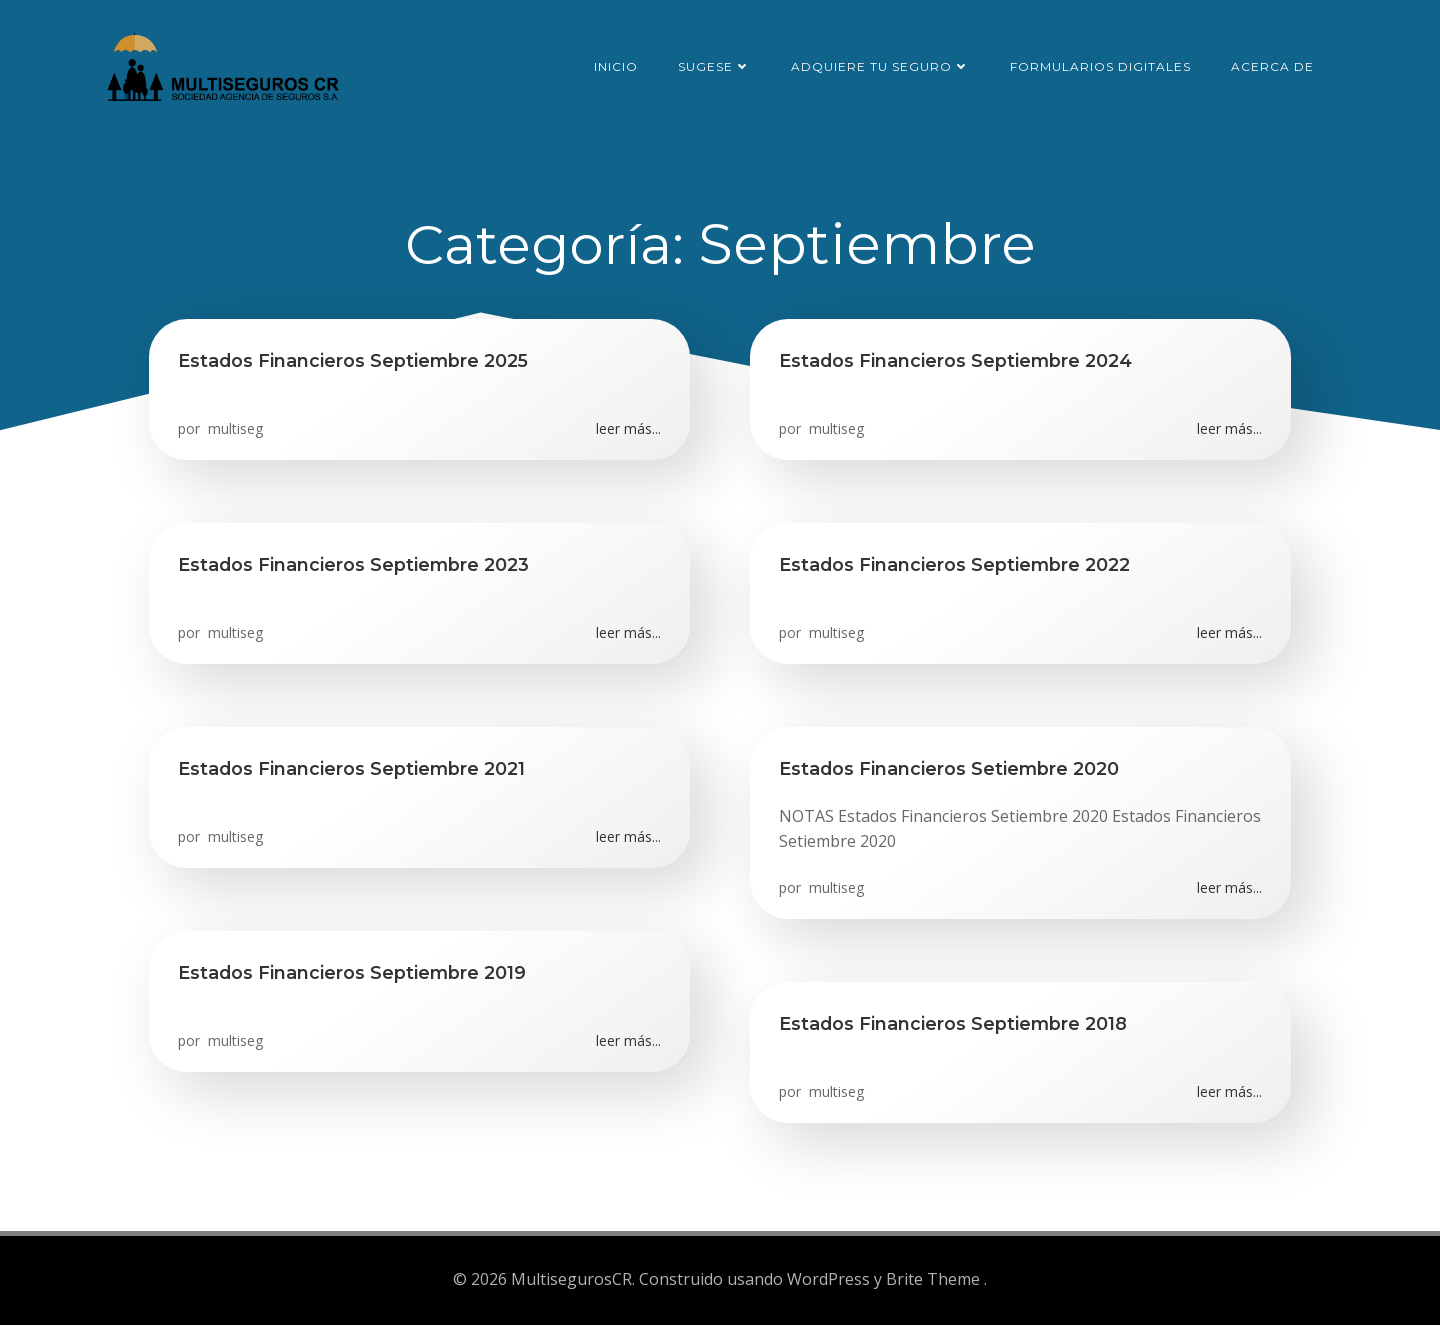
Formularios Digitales (1102, 64)
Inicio (618, 64)
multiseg (234, 432)
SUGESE (716, 64)
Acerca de (1274, 64)
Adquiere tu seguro (882, 64)
